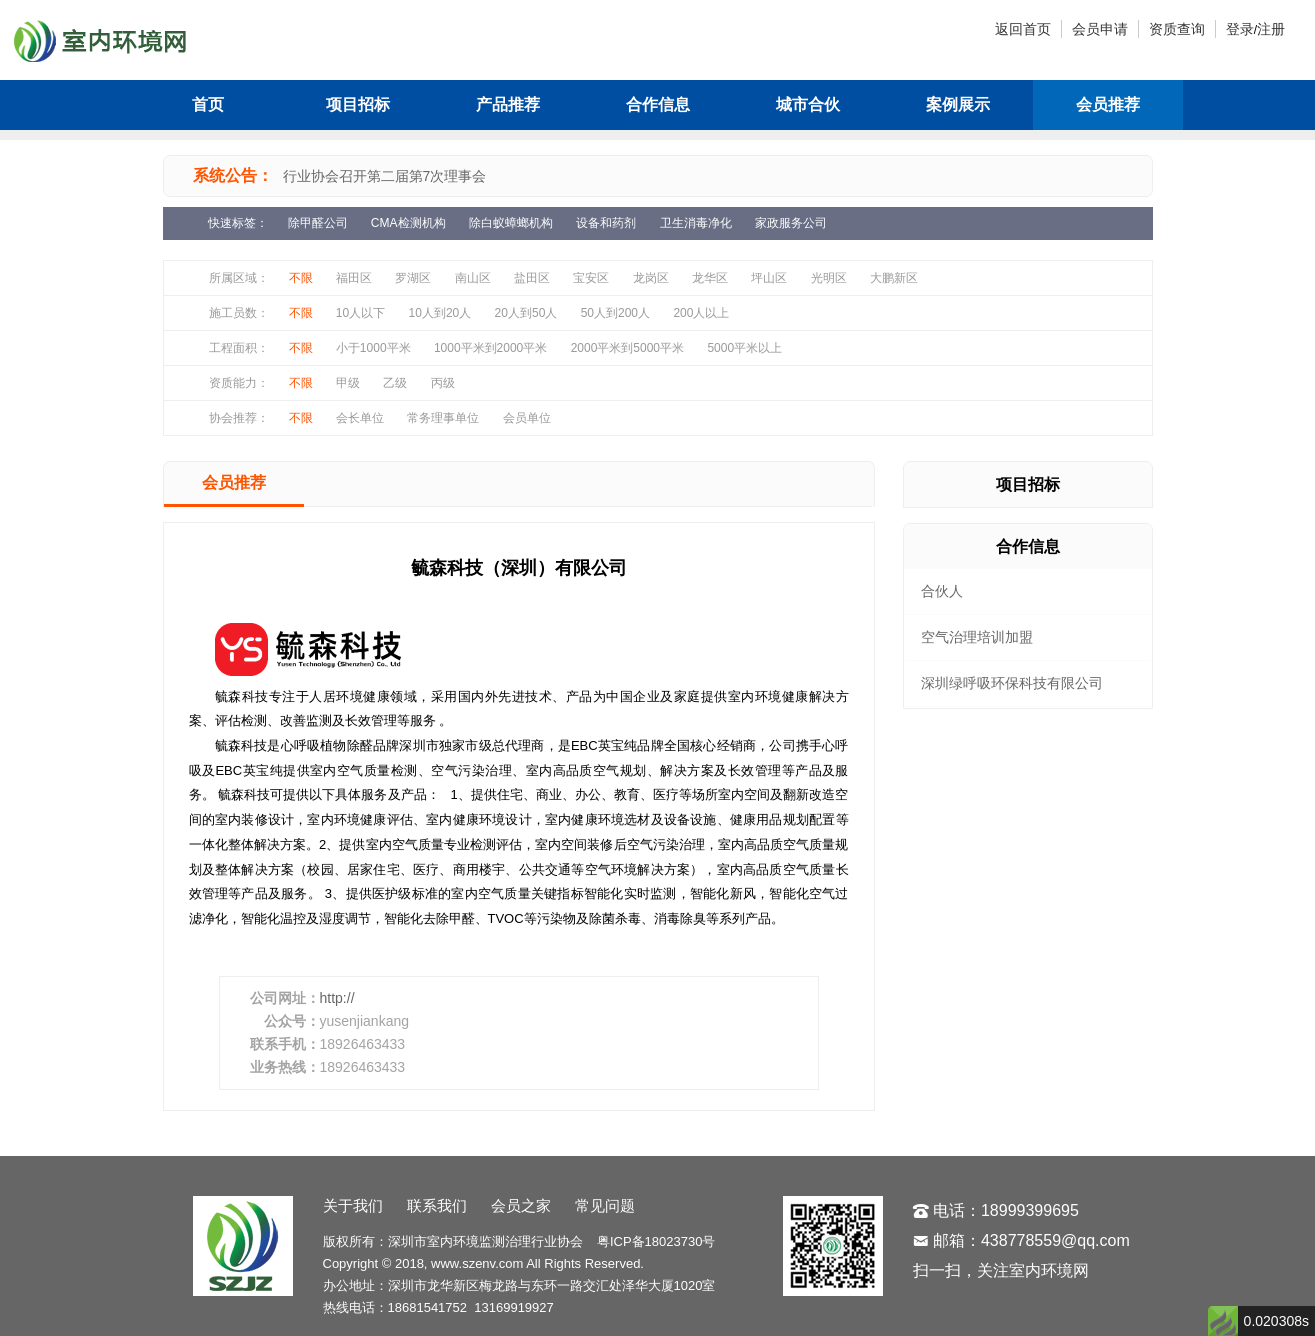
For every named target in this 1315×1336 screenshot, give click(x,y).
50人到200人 (615, 313)
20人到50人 (526, 313)
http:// (337, 998)
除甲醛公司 (318, 223)
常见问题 (605, 1205)
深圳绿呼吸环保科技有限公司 (1012, 683)
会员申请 (1100, 29)
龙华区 (710, 278)
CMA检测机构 (408, 223)
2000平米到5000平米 (627, 348)
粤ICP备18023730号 (656, 1241)
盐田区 (532, 278)
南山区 (473, 278)
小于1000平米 (373, 348)
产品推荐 (508, 104)
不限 (301, 278)
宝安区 (591, 278)
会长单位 (360, 418)
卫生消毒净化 (696, 223)
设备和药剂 (606, 223)
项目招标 (358, 104)
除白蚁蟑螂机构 (511, 223)
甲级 (348, 383)
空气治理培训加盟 (977, 637)
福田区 (354, 278)
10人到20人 (440, 313)
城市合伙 (808, 104)
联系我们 (437, 1205)
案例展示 (958, 104)
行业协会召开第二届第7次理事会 (385, 176)
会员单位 (527, 418)
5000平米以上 (744, 348)
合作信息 (658, 104)
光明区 (829, 278)
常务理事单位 (443, 418)
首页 (208, 104)
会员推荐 (1108, 104)
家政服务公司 (791, 223)
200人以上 (701, 313)
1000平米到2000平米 (490, 348)
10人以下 (360, 313)
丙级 (443, 383)
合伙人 (942, 591)
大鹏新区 (894, 278)
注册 (1271, 29)
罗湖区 (413, 278)
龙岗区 (651, 278)
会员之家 (521, 1205)
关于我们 (353, 1205)
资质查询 (1177, 29)
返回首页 (1023, 29)
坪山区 (769, 278)
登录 (1240, 29)
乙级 (395, 383)
